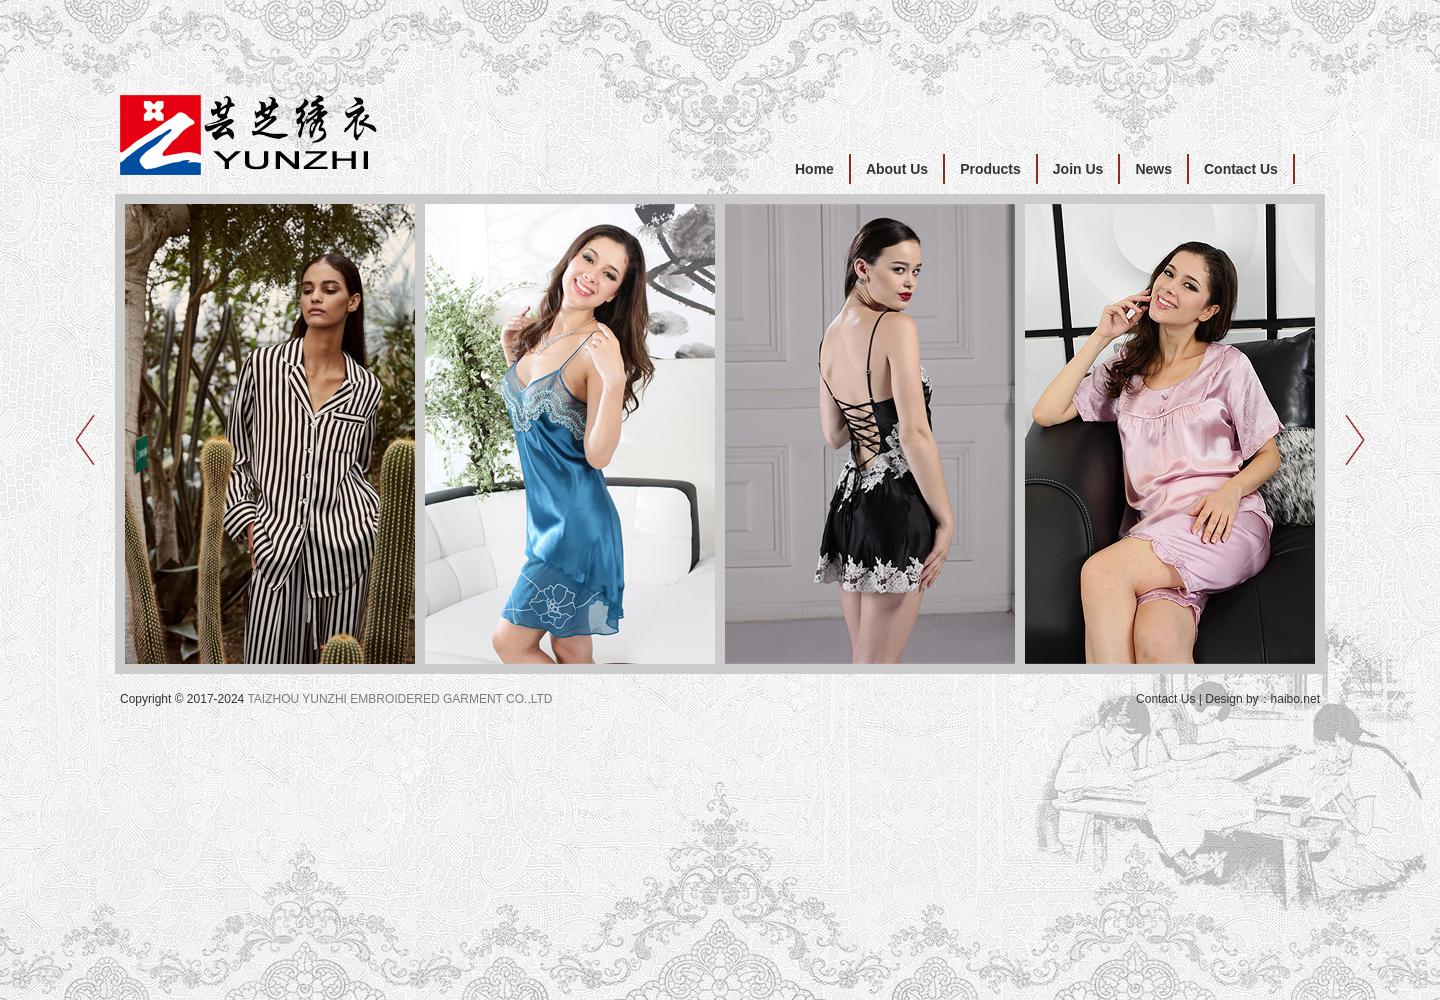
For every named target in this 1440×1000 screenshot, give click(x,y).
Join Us (1078, 169)
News (1153, 169)
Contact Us (1241, 169)
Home (814, 169)
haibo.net (1295, 699)
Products (990, 169)
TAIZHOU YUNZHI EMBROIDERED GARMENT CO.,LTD (399, 699)
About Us (897, 169)
